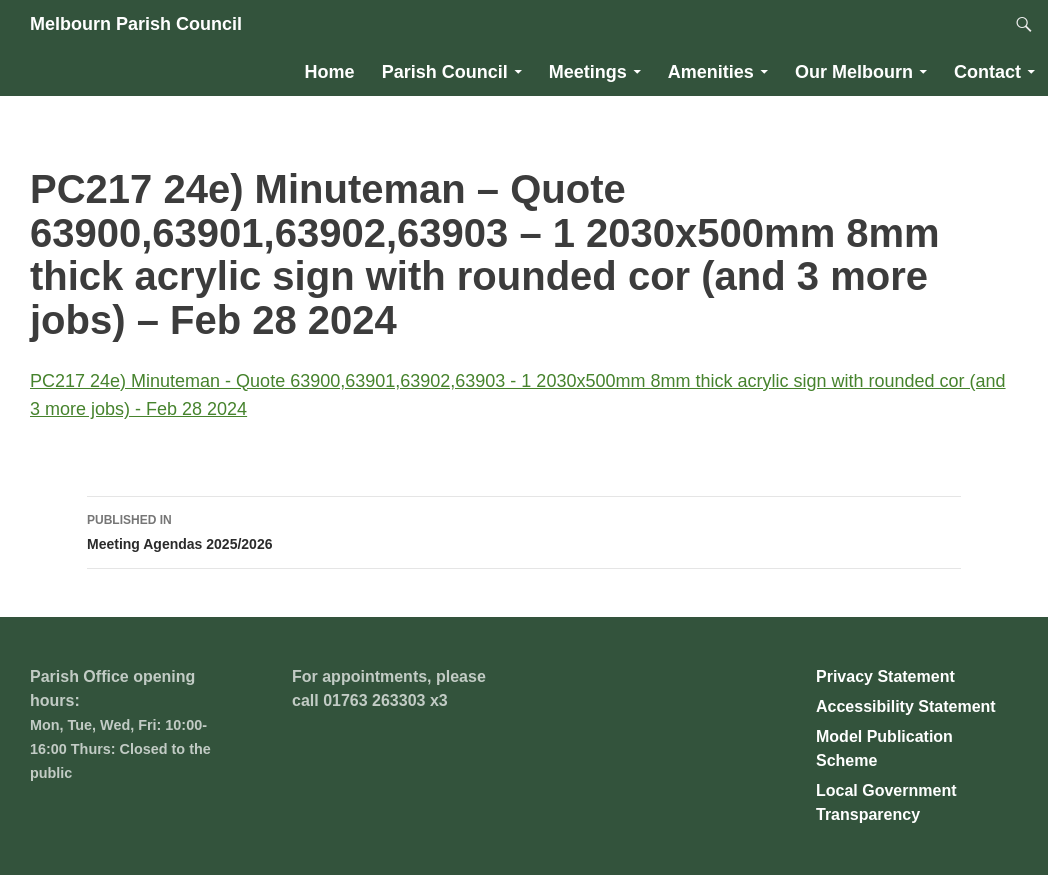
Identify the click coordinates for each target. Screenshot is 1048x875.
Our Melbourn (854, 72)
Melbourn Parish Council (136, 24)
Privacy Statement (885, 676)
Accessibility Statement (906, 706)
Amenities (711, 72)
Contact (987, 72)
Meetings (588, 72)
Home (330, 72)
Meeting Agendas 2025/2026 (524, 530)
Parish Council (445, 72)
